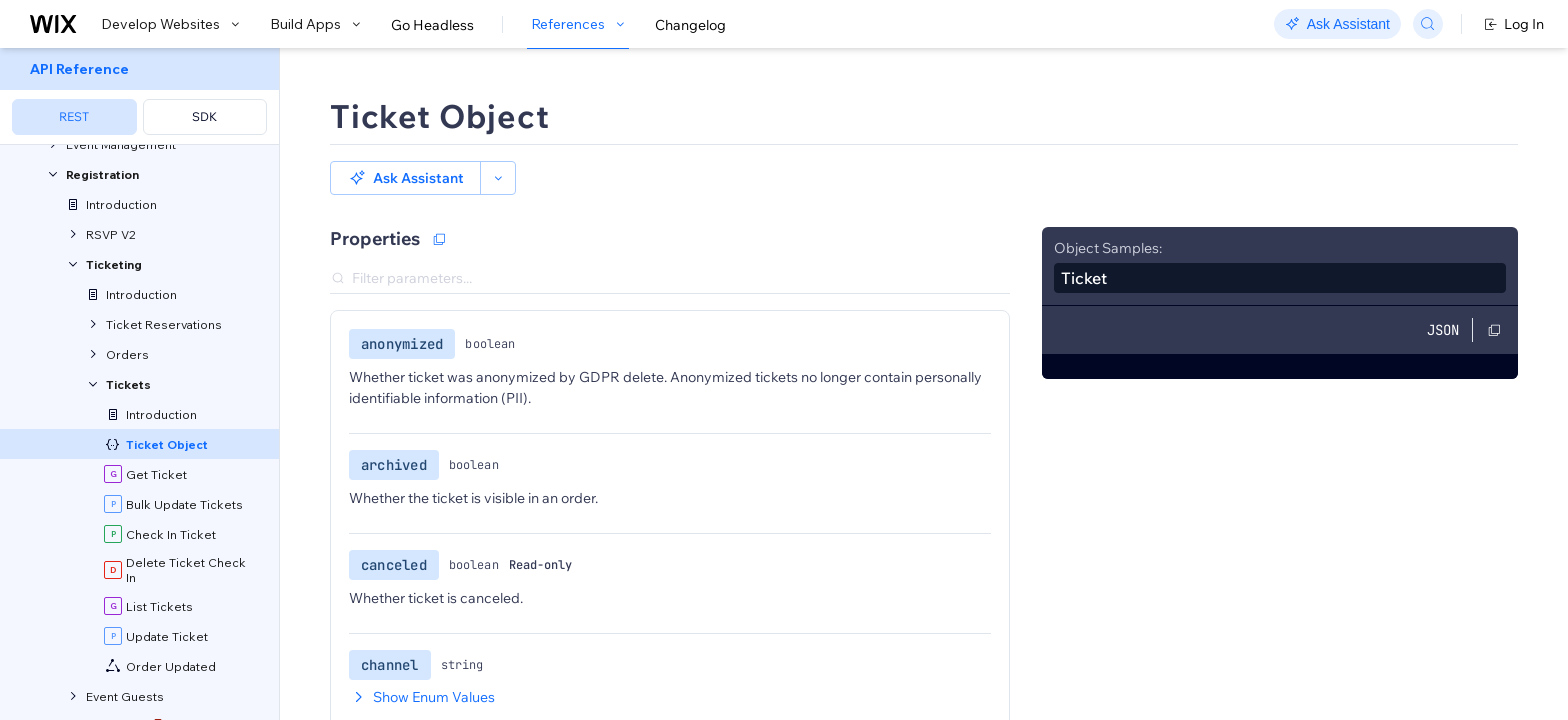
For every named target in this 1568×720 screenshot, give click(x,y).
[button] (405, 178)
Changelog (690, 25)
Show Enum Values (422, 697)
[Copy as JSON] (439, 239)
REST (74, 116)
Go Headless (432, 25)
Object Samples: (1108, 248)
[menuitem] (139, 96)
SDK (204, 116)
